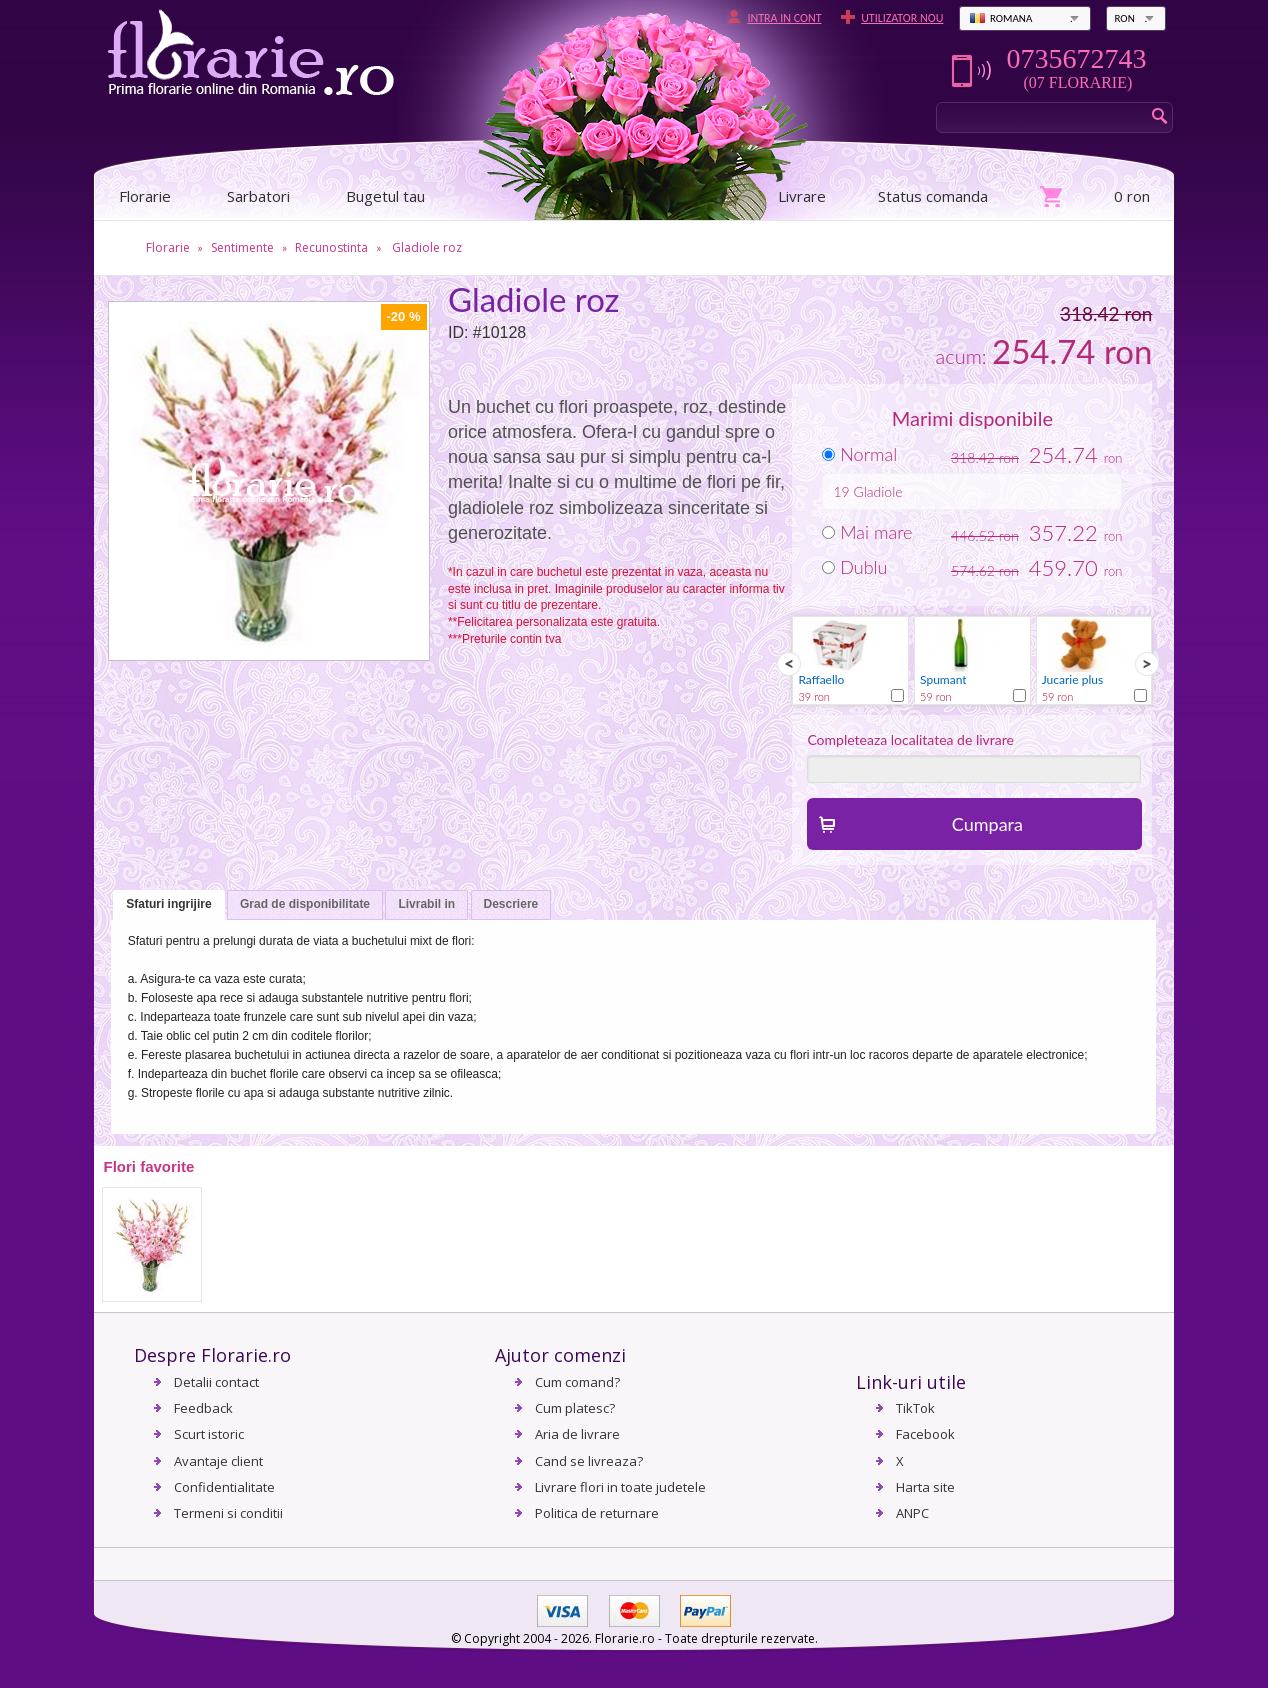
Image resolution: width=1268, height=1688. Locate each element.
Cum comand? (577, 1382)
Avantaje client (218, 1461)
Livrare (802, 196)
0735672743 (1076, 59)
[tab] (168, 905)
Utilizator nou (902, 18)
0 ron (1132, 196)
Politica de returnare (597, 1513)
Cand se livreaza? (589, 1461)
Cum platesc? (575, 1408)
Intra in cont (784, 18)
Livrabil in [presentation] (426, 904)
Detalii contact (216, 1382)
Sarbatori (258, 196)
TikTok (915, 1408)
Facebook (925, 1434)
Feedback (203, 1408)
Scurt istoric (209, 1434)
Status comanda (933, 196)
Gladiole (877, 491)
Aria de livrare (577, 1434)
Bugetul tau (385, 196)
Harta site (925, 1487)
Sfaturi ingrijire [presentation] (168, 904)
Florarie (168, 247)
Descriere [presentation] (511, 904)
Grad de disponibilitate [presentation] (305, 904)
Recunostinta (331, 247)
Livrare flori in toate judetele (620, 1487)
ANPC (912, 1513)
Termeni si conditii (228, 1513)
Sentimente (242, 247)
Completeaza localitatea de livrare (910, 739)
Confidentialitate (224, 1487)
